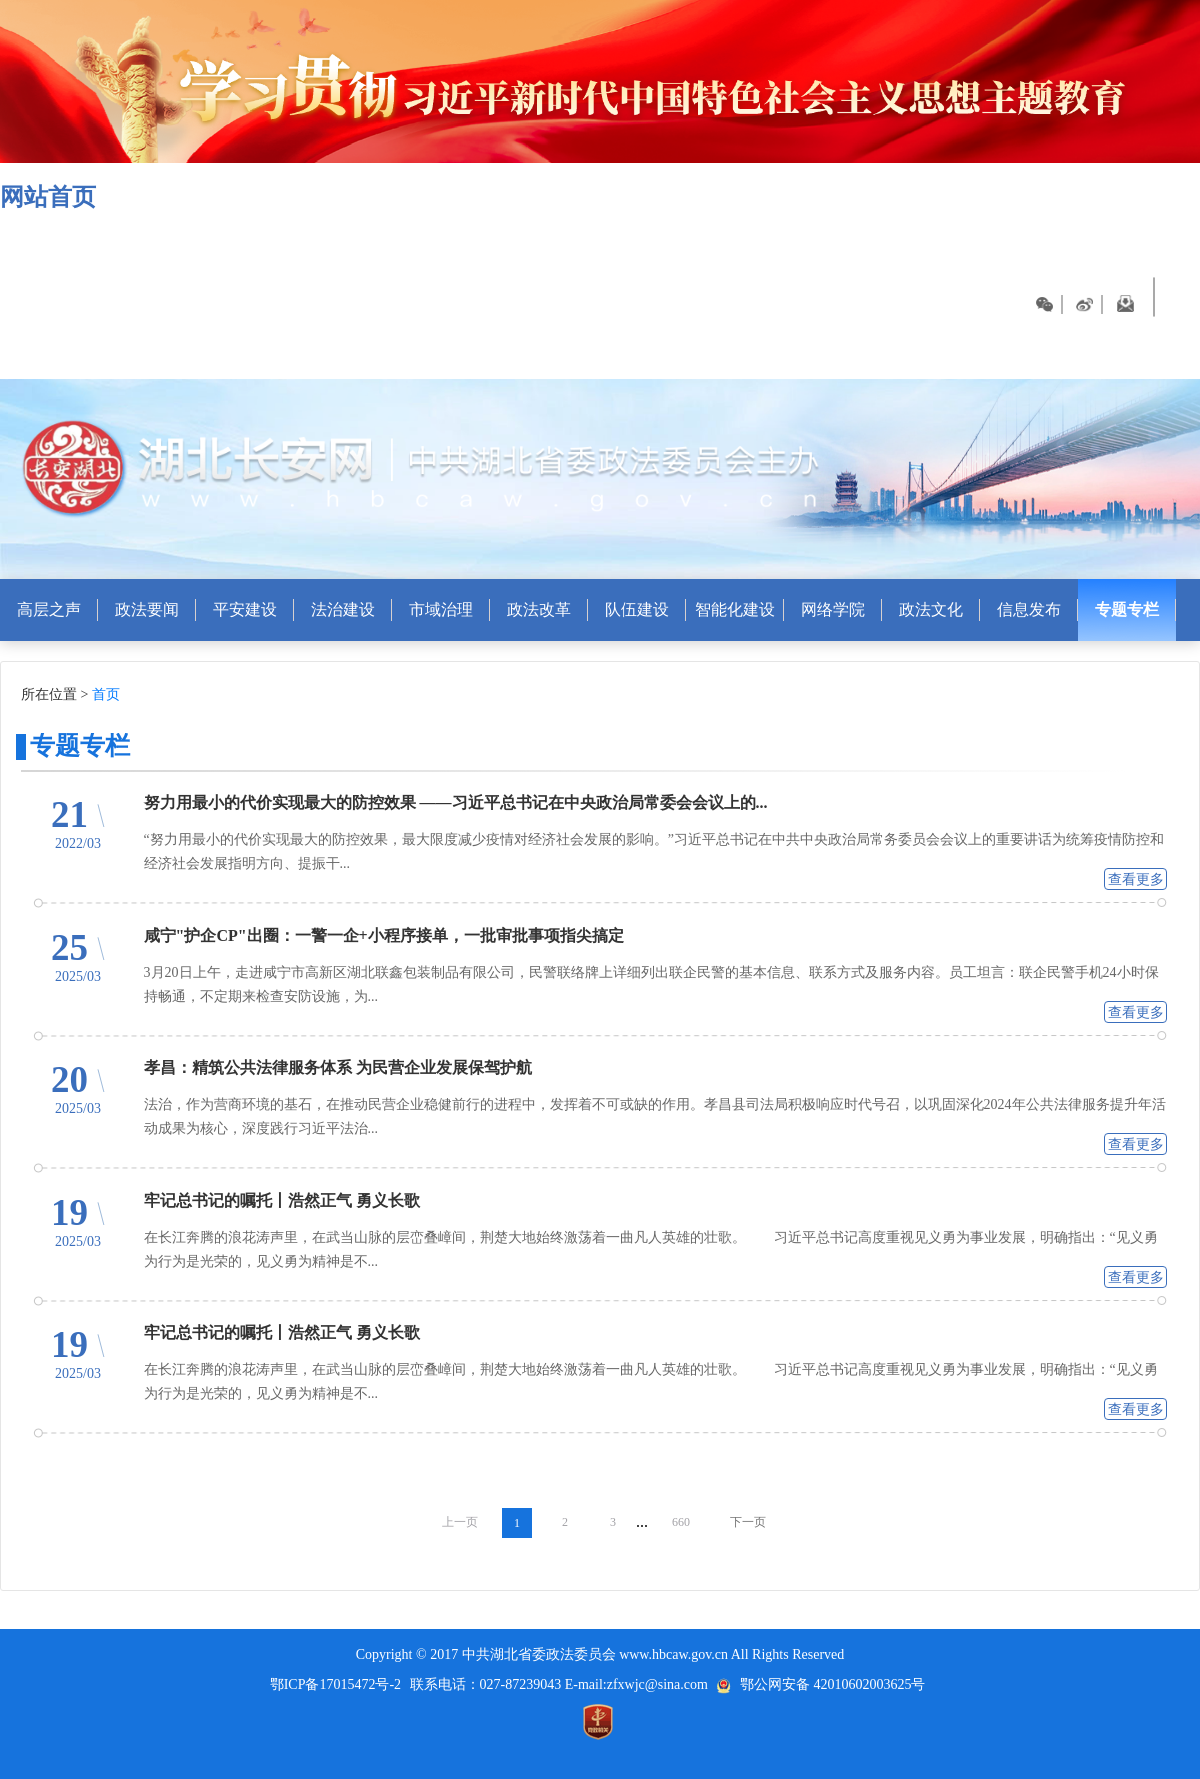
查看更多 (1136, 879)
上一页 (460, 1522)
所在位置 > (54, 694)
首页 (106, 694)
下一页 (748, 1522)
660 (681, 1522)
